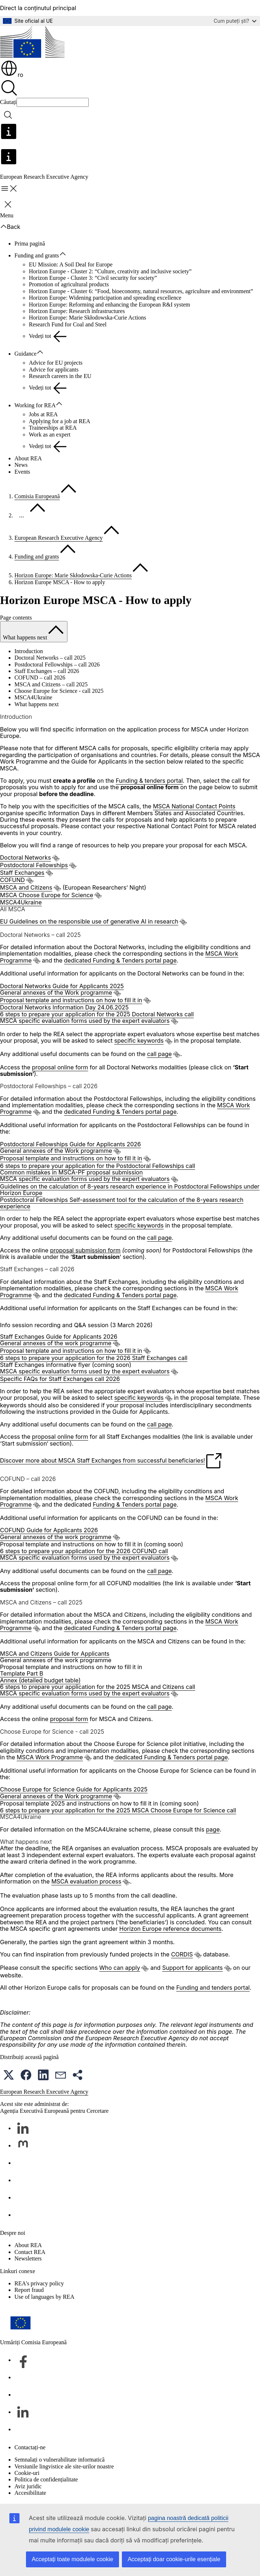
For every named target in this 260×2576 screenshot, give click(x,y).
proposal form (69, 1719)
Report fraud (29, 2290)
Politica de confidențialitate (46, 2479)
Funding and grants (36, 255)
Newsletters (28, 2258)
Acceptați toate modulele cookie (72, 2559)
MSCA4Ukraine (33, 697)
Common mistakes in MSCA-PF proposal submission (71, 1172)
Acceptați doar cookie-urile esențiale (174, 2559)
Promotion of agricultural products (69, 284)
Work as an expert (50, 434)
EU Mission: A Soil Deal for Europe (71, 264)
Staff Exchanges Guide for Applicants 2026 (59, 1336)
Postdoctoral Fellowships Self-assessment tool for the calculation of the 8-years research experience (121, 1203)
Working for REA (35, 405)
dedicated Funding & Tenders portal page (120, 960)
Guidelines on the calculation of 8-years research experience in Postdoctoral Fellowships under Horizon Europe (130, 1189)
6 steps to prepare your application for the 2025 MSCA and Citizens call (97, 1686)
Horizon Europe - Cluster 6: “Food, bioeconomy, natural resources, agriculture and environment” (141, 291)
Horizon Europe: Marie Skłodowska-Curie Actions (87, 317)
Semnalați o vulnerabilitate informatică (59, 2459)
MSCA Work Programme (50, 1757)
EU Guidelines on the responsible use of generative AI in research (89, 921)
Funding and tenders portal (213, 1987)
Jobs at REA (43, 414)
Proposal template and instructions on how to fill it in (71, 1000)
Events (22, 472)
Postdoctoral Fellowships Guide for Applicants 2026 (70, 1144)
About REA (28, 458)
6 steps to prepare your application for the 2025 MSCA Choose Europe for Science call (118, 1810)
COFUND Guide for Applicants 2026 (49, 1530)
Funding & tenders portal (149, 780)
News (20, 465)
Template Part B (21, 1673)
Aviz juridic (28, 2486)
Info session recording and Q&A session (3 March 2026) (76, 1325)
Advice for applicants (54, 369)
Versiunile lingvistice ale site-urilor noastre (64, 2466)
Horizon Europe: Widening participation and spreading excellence (105, 298)
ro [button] (11, 74)
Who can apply (119, 1967)
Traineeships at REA (53, 428)
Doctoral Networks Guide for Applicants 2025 (62, 986)
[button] (8, 2075)
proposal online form (60, 1067)
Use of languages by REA (44, 2297)
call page (159, 1053)
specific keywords (139, 1040)
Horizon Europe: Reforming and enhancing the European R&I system (109, 304)
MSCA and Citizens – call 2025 (51, 684)
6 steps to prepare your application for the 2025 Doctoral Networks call (97, 1014)
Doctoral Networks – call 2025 (49, 658)
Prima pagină (29, 243)
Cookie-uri (26, 2473)
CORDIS (182, 1954)
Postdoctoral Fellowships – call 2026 (57, 664)
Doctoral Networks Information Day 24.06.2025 (64, 1007)
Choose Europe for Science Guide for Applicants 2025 (73, 1789)
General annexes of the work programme (55, 1343)
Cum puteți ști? (234, 21)
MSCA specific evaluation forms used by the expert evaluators (84, 1020)
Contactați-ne (29, 2447)
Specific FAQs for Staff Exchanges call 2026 (60, 1378)
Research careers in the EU (60, 376)
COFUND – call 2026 (39, 677)
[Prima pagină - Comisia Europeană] (32, 42)
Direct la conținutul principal (38, 8)
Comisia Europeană (37, 496)
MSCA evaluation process (86, 1881)
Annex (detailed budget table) (40, 1680)
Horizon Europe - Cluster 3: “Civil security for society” (93, 278)
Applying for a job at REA (59, 421)
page (213, 1829)
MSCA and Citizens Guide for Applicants (54, 1653)
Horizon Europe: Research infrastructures (77, 311)
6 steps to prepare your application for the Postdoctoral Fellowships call (97, 1165)
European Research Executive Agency (58, 538)
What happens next (36, 704)
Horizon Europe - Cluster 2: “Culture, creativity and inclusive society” (110, 271)
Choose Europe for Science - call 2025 (58, 691)
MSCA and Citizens (26, 887)
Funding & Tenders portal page (134, 1504)
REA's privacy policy (39, 2283)
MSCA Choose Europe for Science (46, 895)
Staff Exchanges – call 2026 (46, 671)
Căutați (8, 102)
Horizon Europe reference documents (170, 1928)
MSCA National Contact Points (194, 806)
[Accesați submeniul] (66, 254)
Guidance (25, 354)
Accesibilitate (30, 2493)
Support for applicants (192, 1967)
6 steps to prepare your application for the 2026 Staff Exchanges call (94, 1357)
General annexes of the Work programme (56, 992)
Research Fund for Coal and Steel (68, 324)
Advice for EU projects (56, 363)
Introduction (28, 651)
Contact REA (29, 2252)
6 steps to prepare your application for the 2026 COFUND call (84, 1551)
